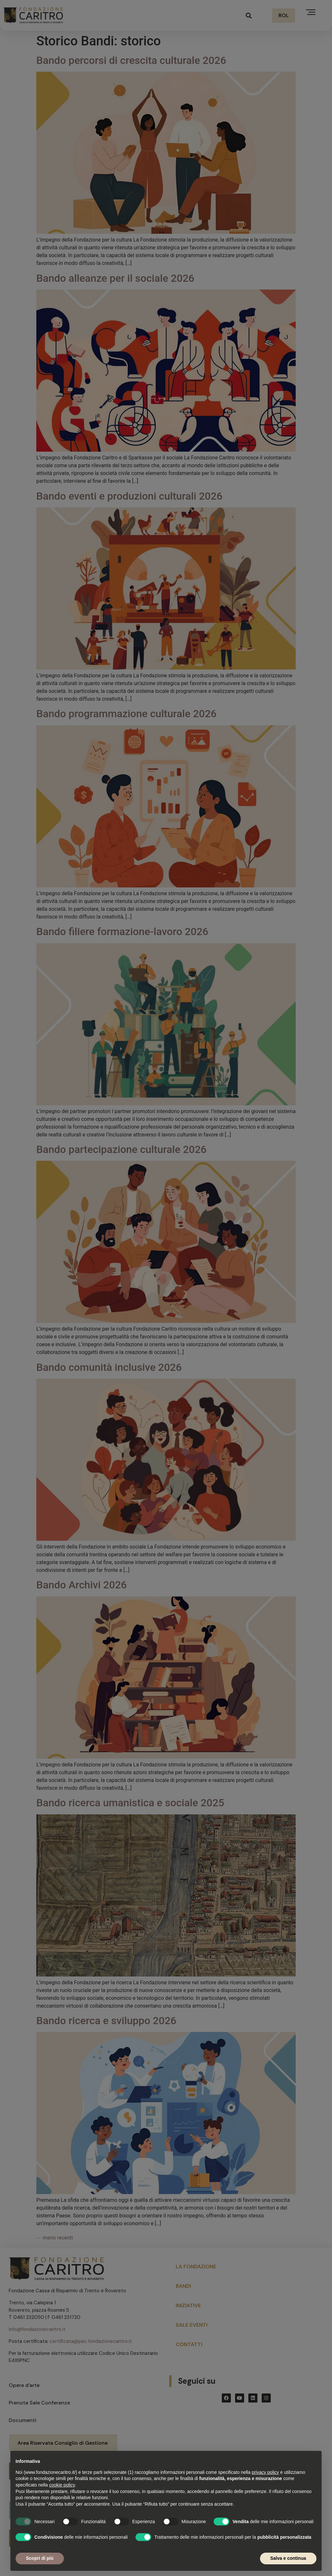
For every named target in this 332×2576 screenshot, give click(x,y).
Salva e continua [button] (288, 2558)
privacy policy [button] (265, 2472)
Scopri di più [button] (39, 2558)
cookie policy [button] (62, 2484)
